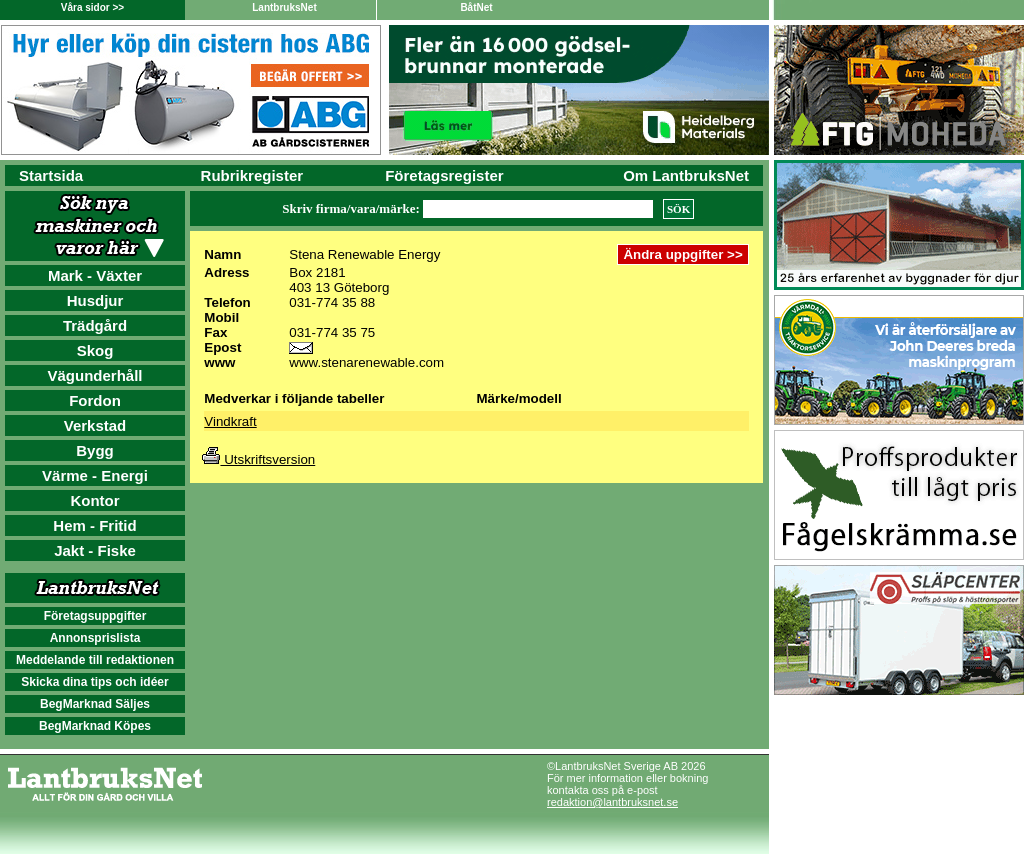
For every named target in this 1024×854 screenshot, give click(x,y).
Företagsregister (444, 175)
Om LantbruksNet (686, 175)
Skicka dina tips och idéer (94, 682)
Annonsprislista (95, 638)
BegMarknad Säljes (95, 704)
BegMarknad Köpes (95, 726)
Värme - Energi (95, 475)
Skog (95, 350)
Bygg (95, 450)
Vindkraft (230, 421)
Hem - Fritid (94, 525)
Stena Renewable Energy (364, 254)
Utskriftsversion (258, 459)
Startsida (51, 175)
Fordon (95, 400)
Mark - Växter (95, 275)
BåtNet (476, 7)
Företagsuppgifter (95, 616)
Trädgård (95, 325)
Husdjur (95, 300)
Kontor (94, 500)
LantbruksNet (284, 7)
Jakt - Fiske (95, 550)
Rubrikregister (252, 175)
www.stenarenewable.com (366, 362)
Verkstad (95, 425)
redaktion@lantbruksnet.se (612, 802)
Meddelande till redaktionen (95, 660)
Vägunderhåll (94, 375)
